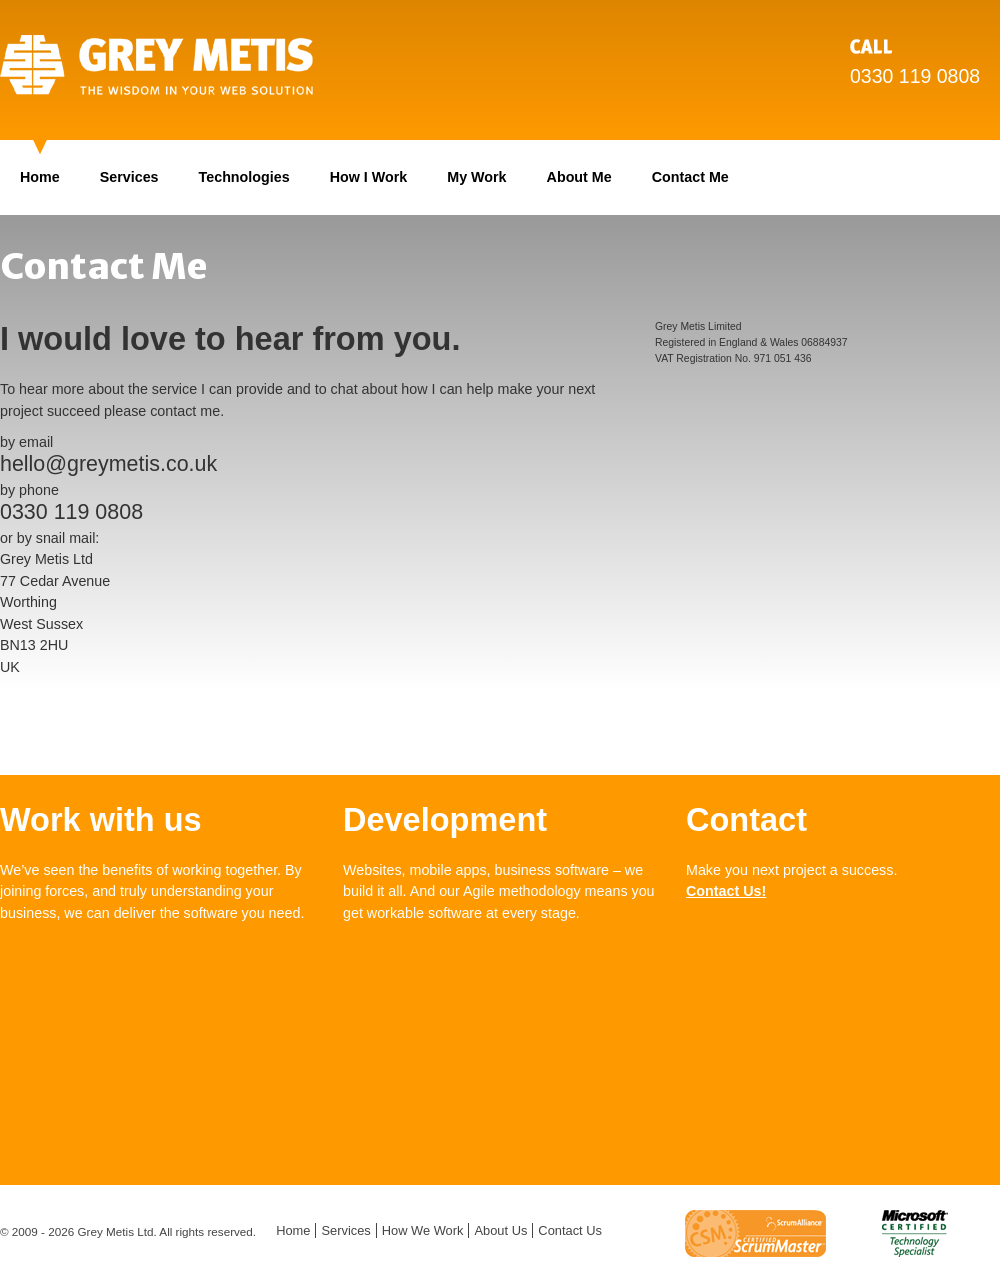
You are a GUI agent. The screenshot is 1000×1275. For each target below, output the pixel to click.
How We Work (423, 1230)
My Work (476, 177)
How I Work (369, 177)
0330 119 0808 (915, 76)
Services (129, 177)
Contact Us (570, 1230)
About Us (500, 1230)
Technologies (244, 177)
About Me (579, 177)
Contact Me (690, 177)
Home (40, 177)
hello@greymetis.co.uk (108, 464)
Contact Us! (726, 891)
